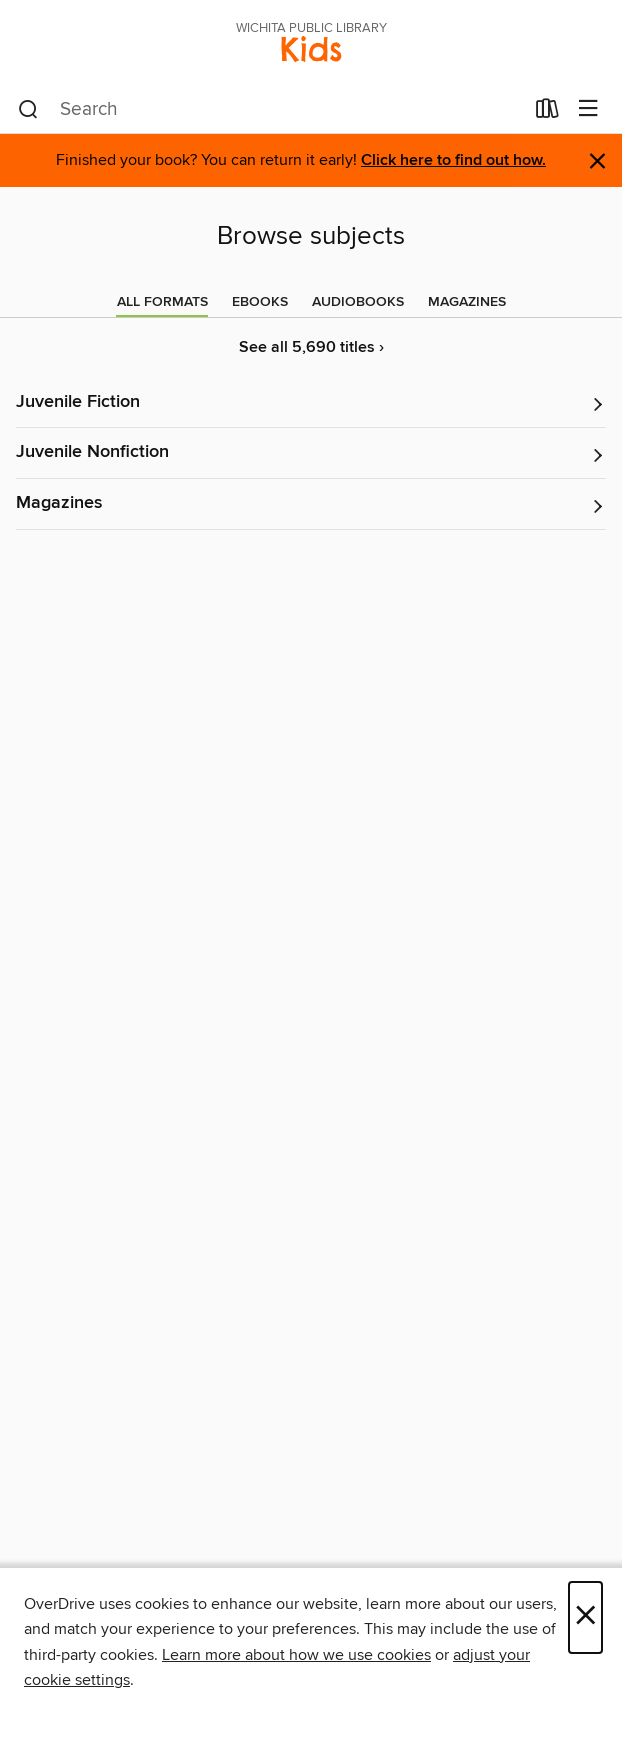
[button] (311, 403)
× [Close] (585, 1617)
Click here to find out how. (453, 160)
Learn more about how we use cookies (296, 1655)
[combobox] (270, 110)
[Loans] (547, 113)
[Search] (28, 110)
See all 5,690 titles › (311, 347)
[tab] (162, 302)
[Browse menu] (588, 109)
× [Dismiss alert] (597, 161)
